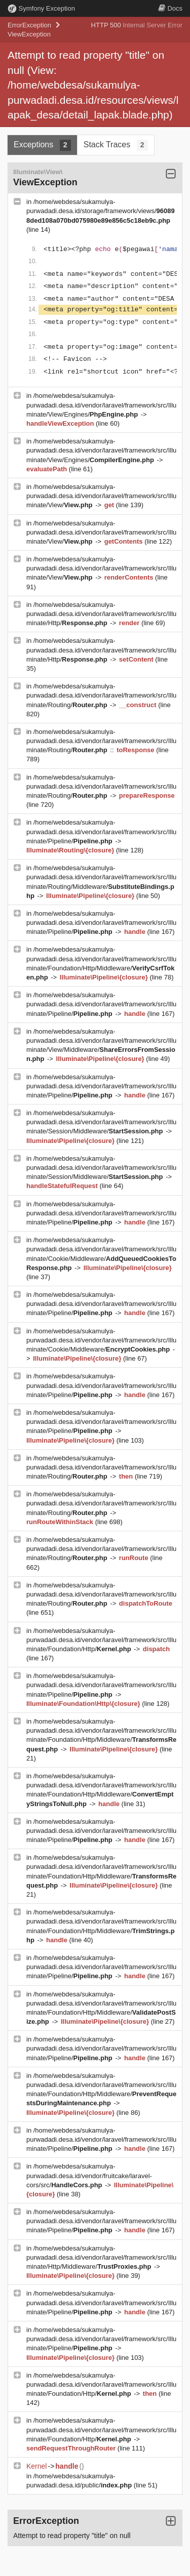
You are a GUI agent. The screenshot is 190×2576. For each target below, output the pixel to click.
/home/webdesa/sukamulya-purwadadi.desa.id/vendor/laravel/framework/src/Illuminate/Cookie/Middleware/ (101, 1340)
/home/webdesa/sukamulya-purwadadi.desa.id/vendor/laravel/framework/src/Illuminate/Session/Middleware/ (101, 1122)
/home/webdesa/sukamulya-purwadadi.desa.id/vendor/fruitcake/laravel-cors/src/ (89, 2175)
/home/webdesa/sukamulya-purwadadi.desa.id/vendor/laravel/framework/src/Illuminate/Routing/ (101, 695)
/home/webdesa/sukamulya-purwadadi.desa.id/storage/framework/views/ (100, 211)
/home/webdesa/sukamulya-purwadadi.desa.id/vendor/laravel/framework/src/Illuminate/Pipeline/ (101, 831)
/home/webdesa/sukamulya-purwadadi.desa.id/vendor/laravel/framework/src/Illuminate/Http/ (101, 614)
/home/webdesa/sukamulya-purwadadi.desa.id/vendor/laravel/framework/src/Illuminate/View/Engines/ (101, 405)
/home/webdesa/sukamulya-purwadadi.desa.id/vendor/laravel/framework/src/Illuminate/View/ (101, 496)
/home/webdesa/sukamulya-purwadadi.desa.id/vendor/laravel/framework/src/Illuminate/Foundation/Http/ (101, 1640)
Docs (170, 8)
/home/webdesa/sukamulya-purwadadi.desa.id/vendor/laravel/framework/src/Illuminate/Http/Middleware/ (101, 2257)
